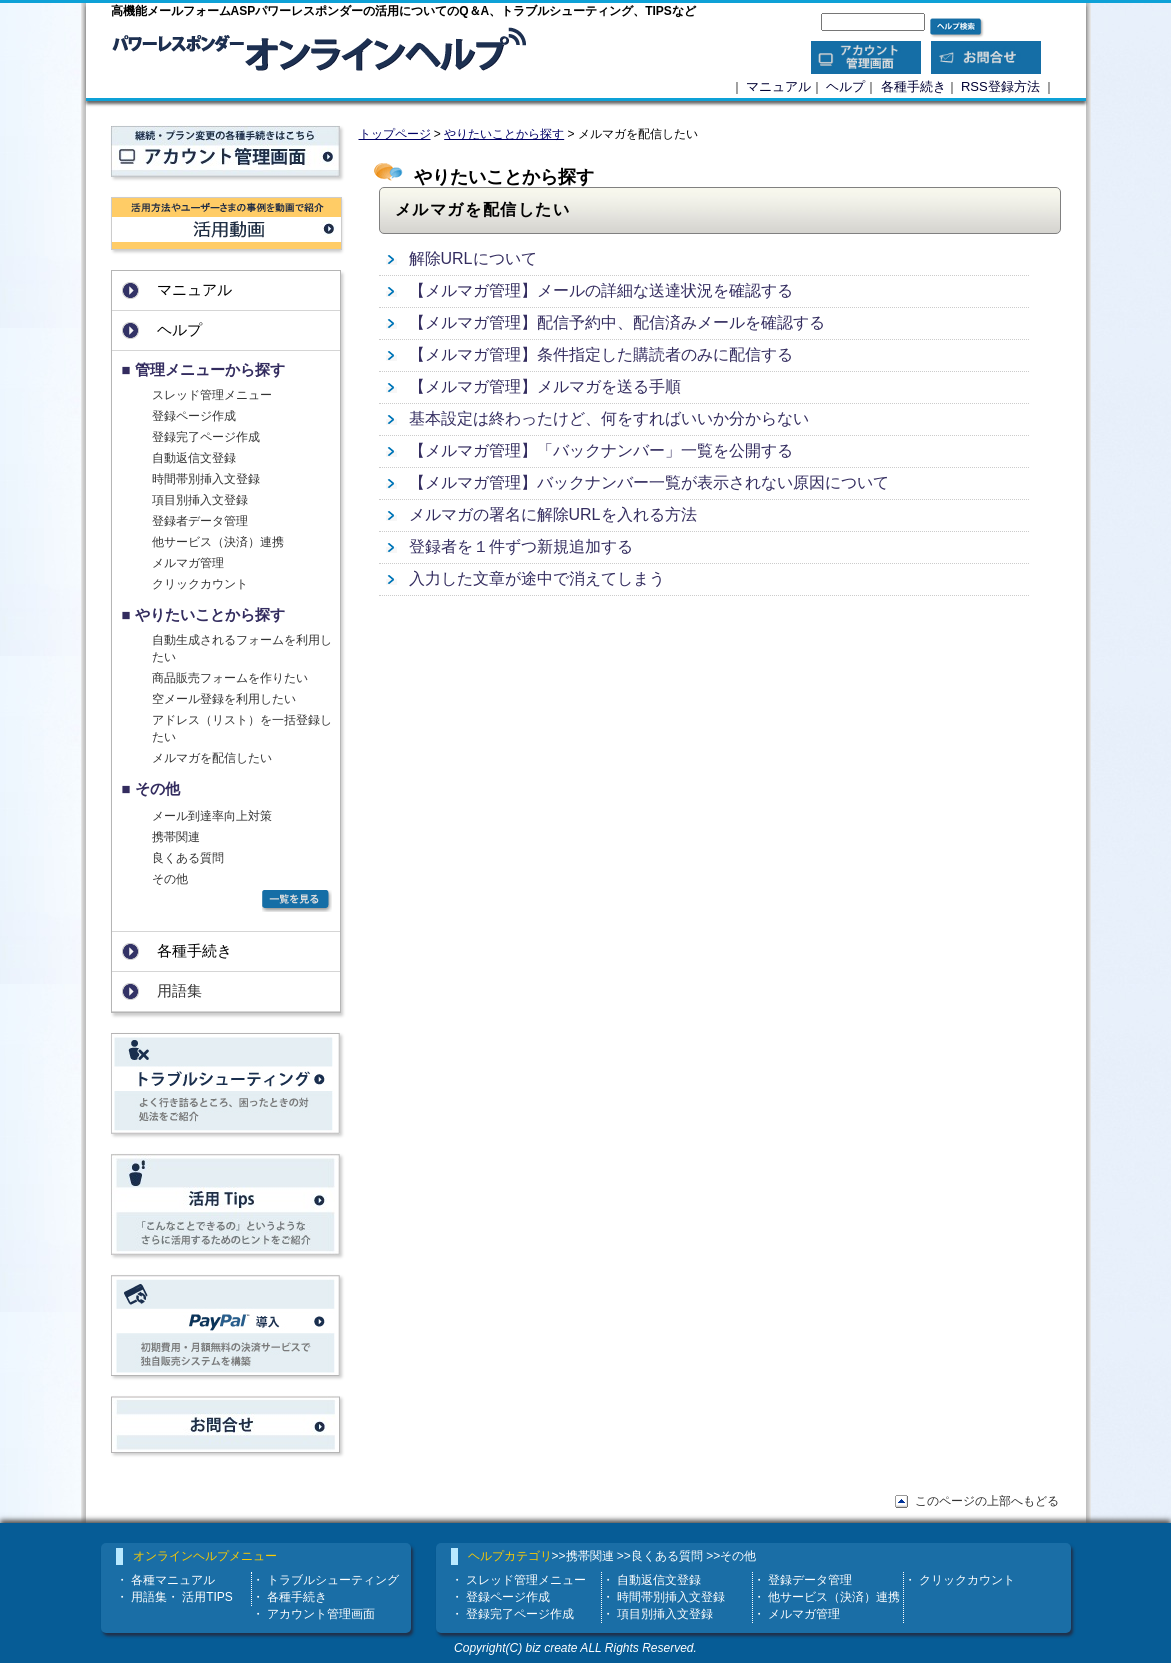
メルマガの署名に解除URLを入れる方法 (553, 514)
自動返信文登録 (194, 458)
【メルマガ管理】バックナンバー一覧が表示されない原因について (649, 482)
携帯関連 (176, 837)
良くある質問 (188, 858)
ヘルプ (845, 86)
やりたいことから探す (504, 134)
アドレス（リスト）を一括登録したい (242, 728)
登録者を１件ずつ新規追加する (521, 546)
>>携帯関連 (583, 1556)
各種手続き (913, 86)
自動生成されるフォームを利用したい (242, 648)
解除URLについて (473, 258)
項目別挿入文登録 (200, 500)
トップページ (395, 134)
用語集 (149, 1597)
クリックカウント (200, 584)
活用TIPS (207, 1597)
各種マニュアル (173, 1580)
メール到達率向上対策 (212, 816)
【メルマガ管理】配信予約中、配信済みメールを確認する (617, 322)
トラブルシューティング (333, 1580)
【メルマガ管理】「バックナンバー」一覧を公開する (601, 450)
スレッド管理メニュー (212, 395)
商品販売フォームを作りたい (230, 678)
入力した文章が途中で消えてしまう (537, 578)
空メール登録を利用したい (224, 699)
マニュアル (778, 86)
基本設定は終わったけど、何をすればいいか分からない (609, 418)
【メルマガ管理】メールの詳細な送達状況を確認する (601, 290)
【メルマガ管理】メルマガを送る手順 (545, 386)
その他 (170, 879)
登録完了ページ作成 (206, 437)
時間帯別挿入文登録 (206, 479)
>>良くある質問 (660, 1556)
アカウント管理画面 (321, 1614)
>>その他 (731, 1556)
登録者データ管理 (200, 521)
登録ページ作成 (194, 416)
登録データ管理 (810, 1580)
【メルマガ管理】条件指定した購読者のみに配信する (601, 354)
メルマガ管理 (188, 563)
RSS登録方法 (1000, 86)
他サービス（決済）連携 (218, 542)
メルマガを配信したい (212, 758)
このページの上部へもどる (987, 1501)
